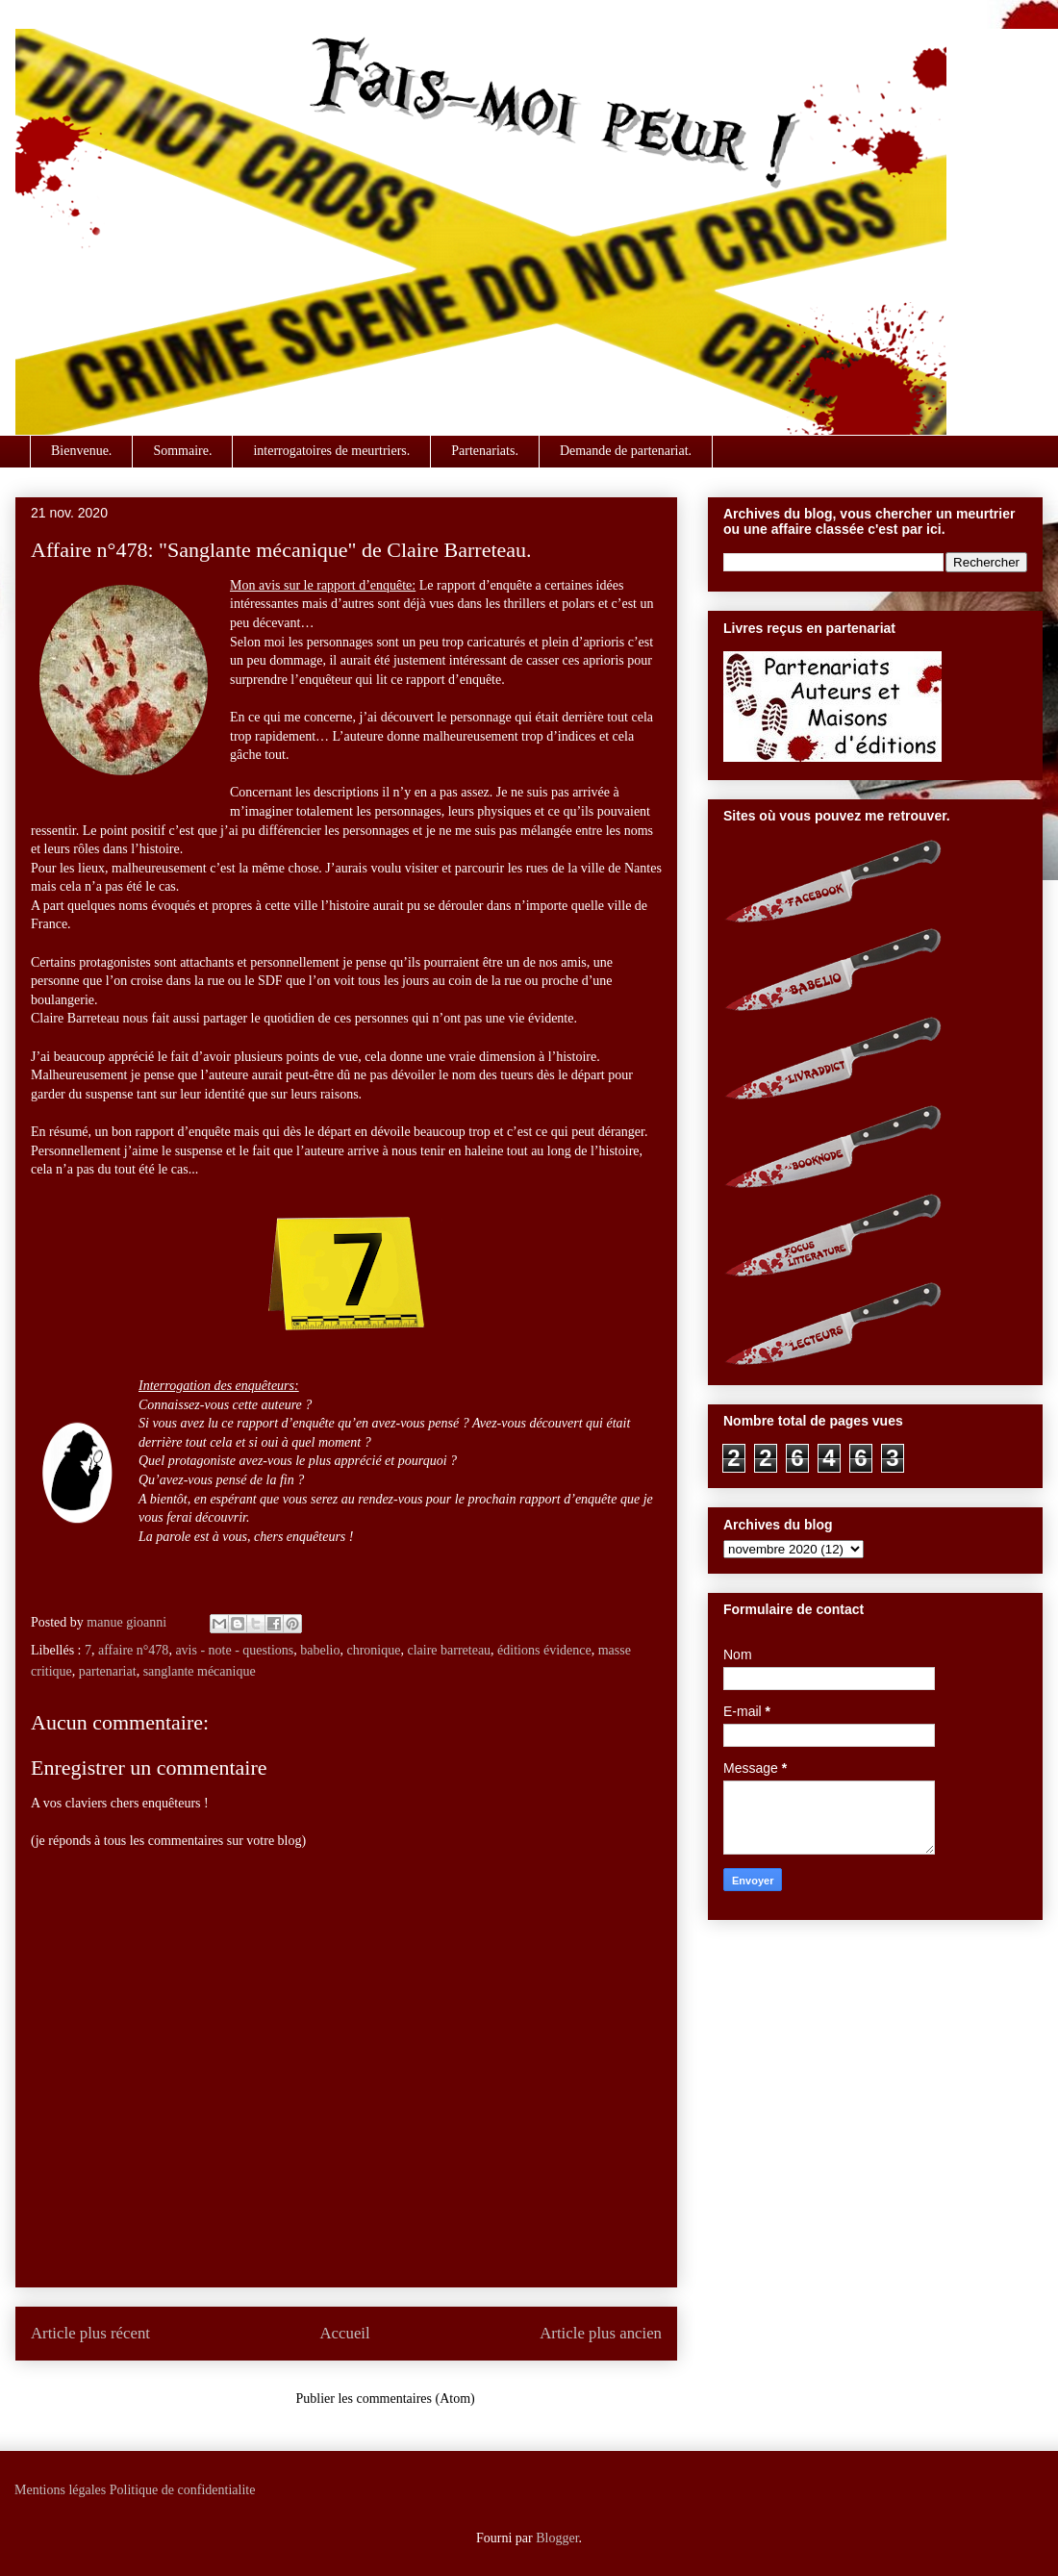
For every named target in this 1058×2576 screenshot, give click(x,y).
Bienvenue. (81, 450)
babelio (320, 1650)
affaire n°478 (133, 1650)
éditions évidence (544, 1650)
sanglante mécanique (199, 1671)
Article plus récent (90, 2333)
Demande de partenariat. (626, 450)
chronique (373, 1650)
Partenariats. (484, 450)
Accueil (345, 2333)
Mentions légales (60, 2490)
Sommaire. (182, 450)
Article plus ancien (601, 2333)
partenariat (108, 1671)
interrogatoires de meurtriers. (331, 450)
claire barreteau (449, 1650)
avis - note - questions (234, 1650)
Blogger (557, 2538)
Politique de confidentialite (183, 2490)
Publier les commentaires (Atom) (385, 2398)
